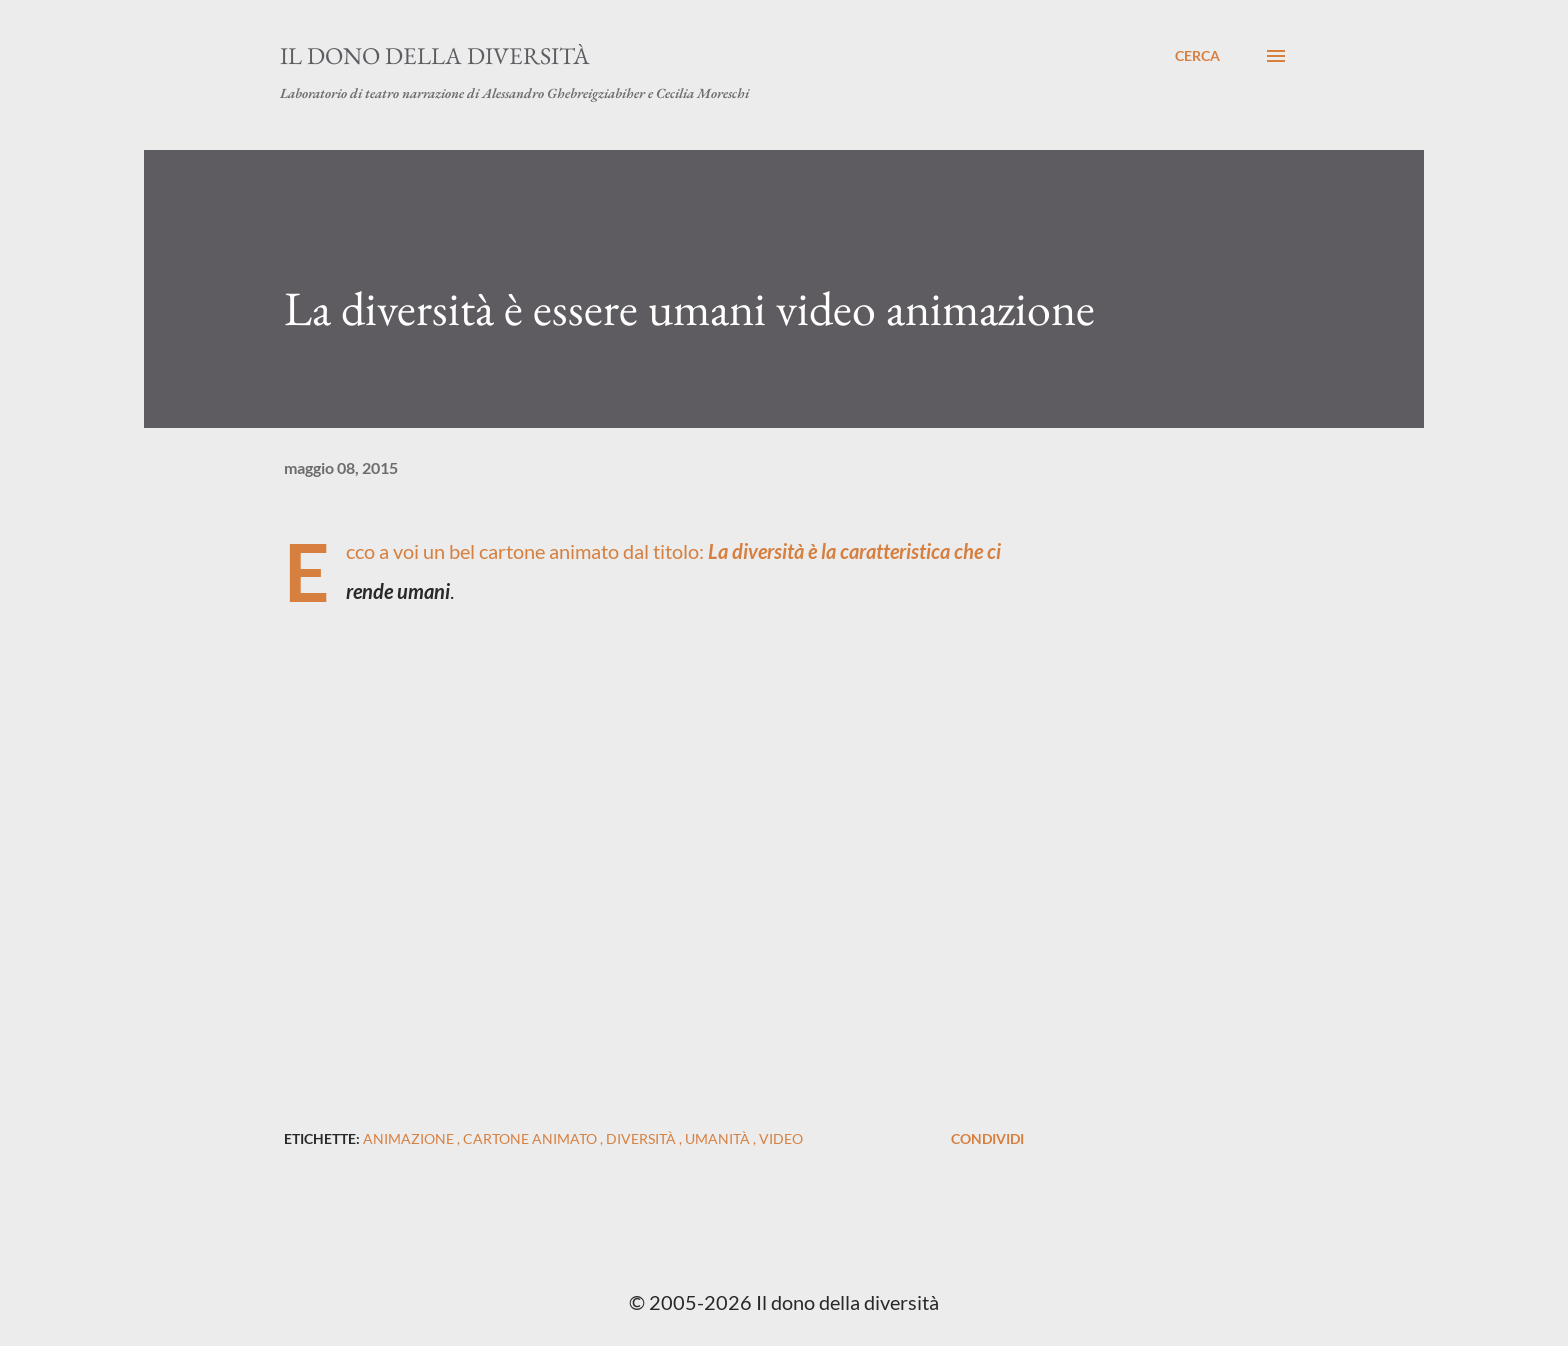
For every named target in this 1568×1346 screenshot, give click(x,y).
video (781, 1138)
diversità (642, 1138)
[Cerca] (1197, 56)
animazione (410, 1138)
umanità (719, 1138)
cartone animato (531, 1138)
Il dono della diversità (435, 55)
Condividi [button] (987, 1138)
